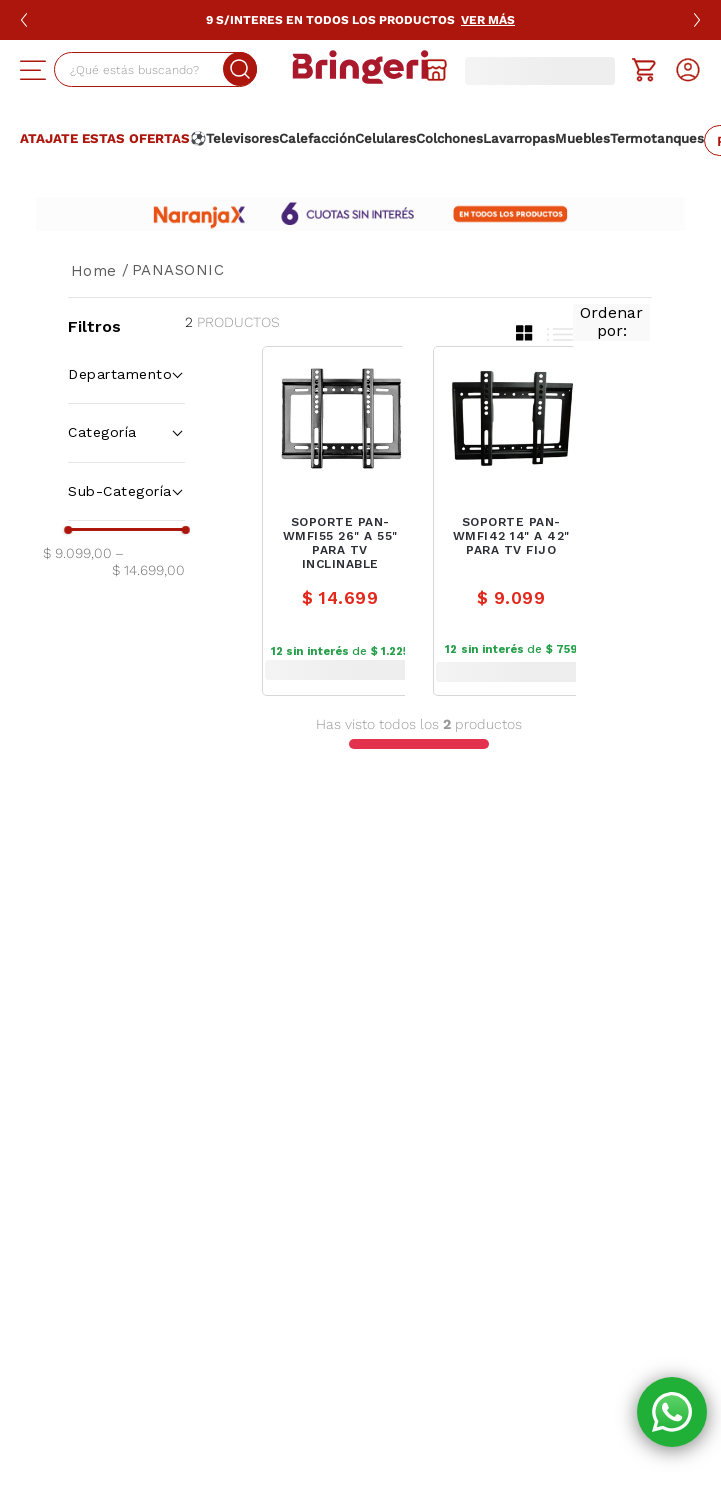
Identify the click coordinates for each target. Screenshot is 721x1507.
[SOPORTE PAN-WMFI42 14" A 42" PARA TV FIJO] (511, 521)
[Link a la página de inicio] (93, 271)
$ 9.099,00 (77, 553)
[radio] (524, 333)
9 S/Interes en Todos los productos (360, 20)
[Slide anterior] (24, 20)
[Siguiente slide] (697, 20)
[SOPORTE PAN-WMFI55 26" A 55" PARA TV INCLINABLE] (340, 521)
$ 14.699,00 (148, 561)
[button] (33, 70)
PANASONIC (178, 270)
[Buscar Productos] (206, 69)
